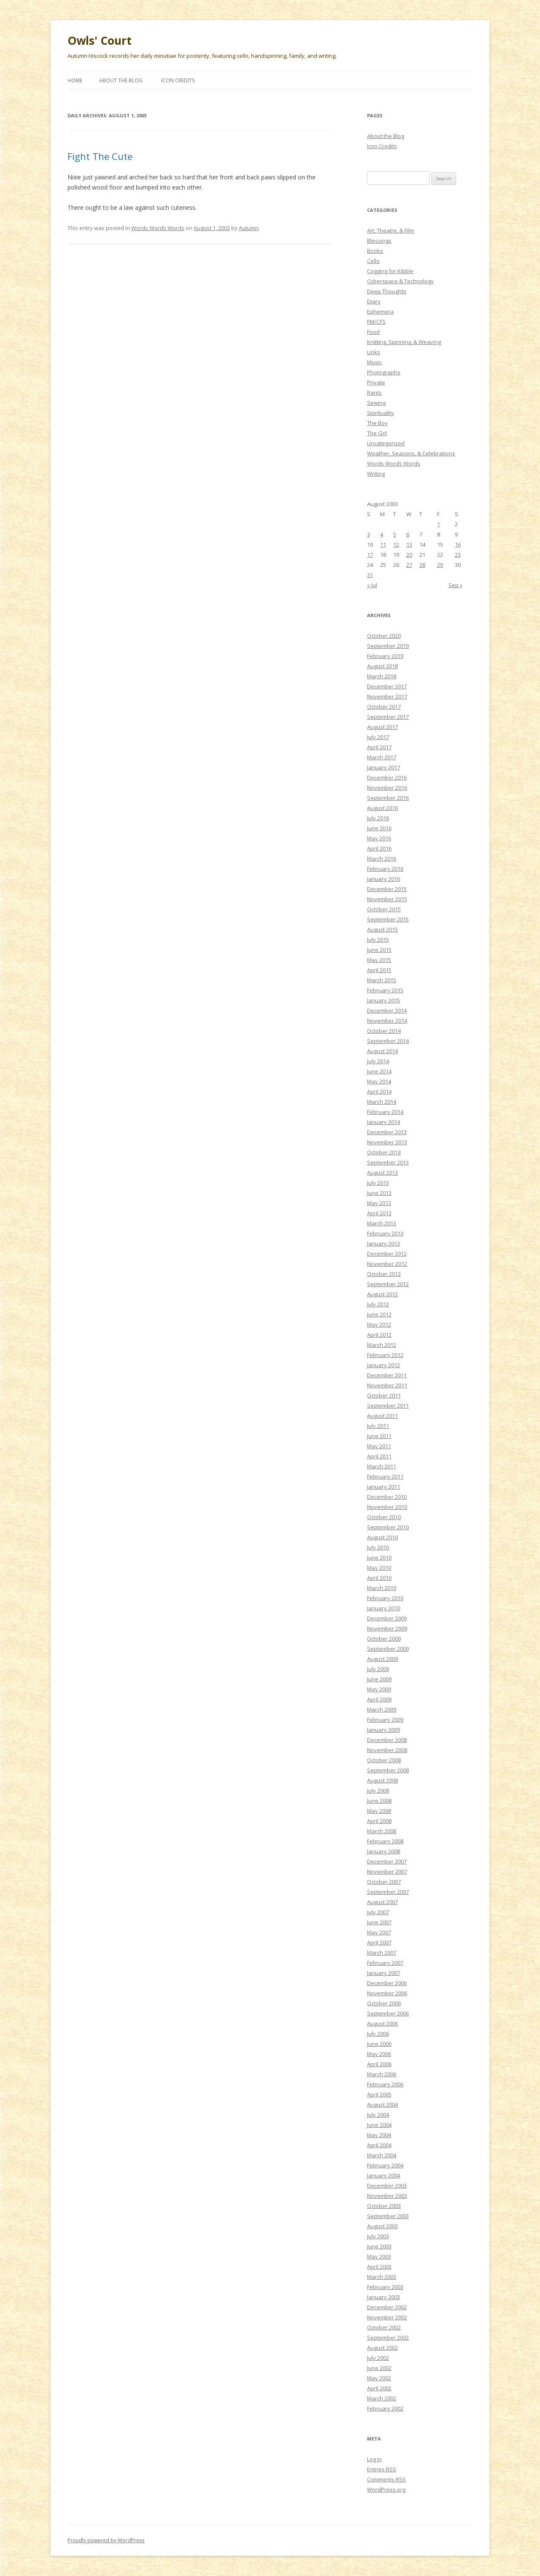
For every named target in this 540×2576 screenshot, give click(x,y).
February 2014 (385, 1112)
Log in (374, 2459)
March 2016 (381, 858)
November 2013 (387, 1142)
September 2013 (388, 1162)
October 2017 (384, 706)
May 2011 (379, 1446)
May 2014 (379, 1081)
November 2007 (387, 1871)
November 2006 (387, 1993)
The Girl (377, 433)
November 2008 (387, 1750)
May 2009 (379, 1689)
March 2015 (381, 980)
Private (376, 382)
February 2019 (385, 656)
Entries (381, 2469)
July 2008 (378, 1790)
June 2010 (379, 1557)
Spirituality (380, 413)
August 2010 (382, 1537)
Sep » (455, 585)
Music (374, 362)
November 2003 (387, 2195)
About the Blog (121, 80)
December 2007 (387, 1861)
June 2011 (379, 1436)
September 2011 (388, 1405)
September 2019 (388, 646)
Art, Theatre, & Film (390, 230)
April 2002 (379, 2388)
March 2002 (381, 2398)
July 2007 (378, 1912)
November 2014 (387, 1020)
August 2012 (382, 1294)
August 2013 (382, 1172)
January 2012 (383, 1365)
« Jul (372, 585)
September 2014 (388, 1041)
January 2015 (383, 1000)
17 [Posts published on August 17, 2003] (370, 554)
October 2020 (384, 635)
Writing (376, 473)
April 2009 (379, 1699)
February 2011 (385, 1476)
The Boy (377, 423)
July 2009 (378, 1669)
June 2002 (379, 2368)
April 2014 (379, 1091)
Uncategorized (386, 443)
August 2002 (382, 2347)
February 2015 (385, 990)
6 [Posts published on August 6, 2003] (407, 534)
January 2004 (383, 2175)
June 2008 (379, 1800)
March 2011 (381, 1466)
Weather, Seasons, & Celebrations (411, 453)
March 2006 (381, 2074)
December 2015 (387, 889)
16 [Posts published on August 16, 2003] (458, 544)
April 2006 (379, 2064)
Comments (386, 2479)
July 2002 (378, 2358)
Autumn (249, 228)
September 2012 (388, 1284)
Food (373, 332)
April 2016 (379, 848)
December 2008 (387, 1740)
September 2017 (388, 717)
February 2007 (385, 1963)
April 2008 (379, 1821)
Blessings (379, 240)
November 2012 (387, 1264)
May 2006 (379, 2054)
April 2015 (379, 970)
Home (75, 80)
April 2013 (379, 1213)
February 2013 (385, 1233)
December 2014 (387, 1010)
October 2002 (384, 2327)
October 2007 (384, 1881)
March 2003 (381, 2277)
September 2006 (388, 2013)
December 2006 (387, 1983)
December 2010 (387, 1497)
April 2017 (379, 747)
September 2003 (388, 2216)
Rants (374, 392)
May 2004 (379, 2135)
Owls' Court (100, 40)
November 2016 (387, 787)
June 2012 (379, 1314)
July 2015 (378, 939)
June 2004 (379, 2125)
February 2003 (385, 2287)
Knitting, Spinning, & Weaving (404, 342)
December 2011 (387, 1375)
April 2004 (379, 2145)
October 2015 (384, 909)
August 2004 (382, 2104)
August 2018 (382, 666)
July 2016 (378, 818)
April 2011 (379, 1456)
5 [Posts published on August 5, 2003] (394, 534)
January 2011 (383, 1486)
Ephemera (380, 311)
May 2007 (379, 1932)
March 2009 (381, 1709)
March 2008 (381, 1831)
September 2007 (388, 1892)
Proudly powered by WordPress (106, 2540)
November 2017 (387, 696)
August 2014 (382, 1051)
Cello (373, 261)
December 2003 (387, 2185)
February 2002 (385, 2408)
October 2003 (384, 2206)
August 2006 (382, 2023)
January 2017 (383, 767)
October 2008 (384, 1760)
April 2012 (379, 1334)
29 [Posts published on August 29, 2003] (440, 565)
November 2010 (387, 1507)
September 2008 (388, 1770)
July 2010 (378, 1547)
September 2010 (388, 1527)
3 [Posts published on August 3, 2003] (368, 534)
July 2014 (378, 1061)
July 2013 (378, 1182)
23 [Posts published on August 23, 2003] (458, 554)
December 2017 (387, 686)
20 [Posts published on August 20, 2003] (409, 554)
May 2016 (379, 838)
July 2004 (378, 2114)
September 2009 (388, 1648)
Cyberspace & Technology (400, 281)
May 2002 (379, 2378)
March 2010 (381, 1588)
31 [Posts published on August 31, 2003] (370, 575)
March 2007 (381, 1952)
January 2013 (383, 1243)
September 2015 (388, 919)
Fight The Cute (100, 156)
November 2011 (387, 1385)
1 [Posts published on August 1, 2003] (438, 524)
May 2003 (379, 2256)
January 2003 (383, 2297)
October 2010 (384, 1517)
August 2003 (382, 2226)
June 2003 (379, 2246)
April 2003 (379, 2266)
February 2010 (385, 1598)
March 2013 (381, 1223)
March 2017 (381, 757)
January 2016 (383, 879)
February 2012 (385, 1355)
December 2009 (387, 1618)
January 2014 (383, 1122)
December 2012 (387, 1253)
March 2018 (381, 676)
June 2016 (379, 828)
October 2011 (384, 1395)
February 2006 (385, 2084)
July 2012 (378, 1304)
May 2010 (379, 1567)
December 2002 (387, 2307)
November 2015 (387, 899)
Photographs (383, 372)
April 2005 (379, 2094)
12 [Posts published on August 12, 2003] (396, 544)
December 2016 (387, 777)
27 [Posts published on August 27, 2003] (409, 565)
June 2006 (379, 2044)
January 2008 (383, 1851)
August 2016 (382, 808)
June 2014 (379, 1071)
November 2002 (387, 2317)
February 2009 (385, 1719)
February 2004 (385, 2165)
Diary (374, 301)
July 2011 (378, 1426)
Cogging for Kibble (390, 271)
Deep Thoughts (386, 291)
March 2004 (381, 2155)
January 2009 (383, 1730)
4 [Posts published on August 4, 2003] (381, 534)
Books (375, 251)
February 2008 (385, 1841)
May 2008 (379, 1811)
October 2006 (384, 2003)
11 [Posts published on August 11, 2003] (383, 544)
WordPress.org (386, 2489)
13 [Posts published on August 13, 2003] (409, 544)
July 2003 (378, 2236)
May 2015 (379, 960)
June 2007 (379, 1922)
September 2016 (388, 798)
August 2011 (382, 1415)
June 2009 (379, 1679)
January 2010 (383, 1608)
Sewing (376, 402)
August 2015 (382, 929)
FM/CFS (376, 321)
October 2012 (384, 1274)
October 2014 (384, 1031)
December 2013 (387, 1132)
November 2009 (387, 1628)
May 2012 (379, 1324)
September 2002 (388, 2337)
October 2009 (384, 1638)
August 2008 (382, 1780)
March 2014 (381, 1101)
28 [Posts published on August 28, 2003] (422, 565)
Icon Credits (177, 80)
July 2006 (378, 2033)
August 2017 (382, 727)
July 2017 (378, 737)
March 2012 (381, 1345)
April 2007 (379, 1942)
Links (373, 352)
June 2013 (379, 1193)
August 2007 (382, 1902)
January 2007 (383, 1973)
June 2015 (379, 949)
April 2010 (379, 1578)
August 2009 (382, 1659)
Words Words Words (157, 228)
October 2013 (384, 1152)
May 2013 (379, 1203)
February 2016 (385, 868)
